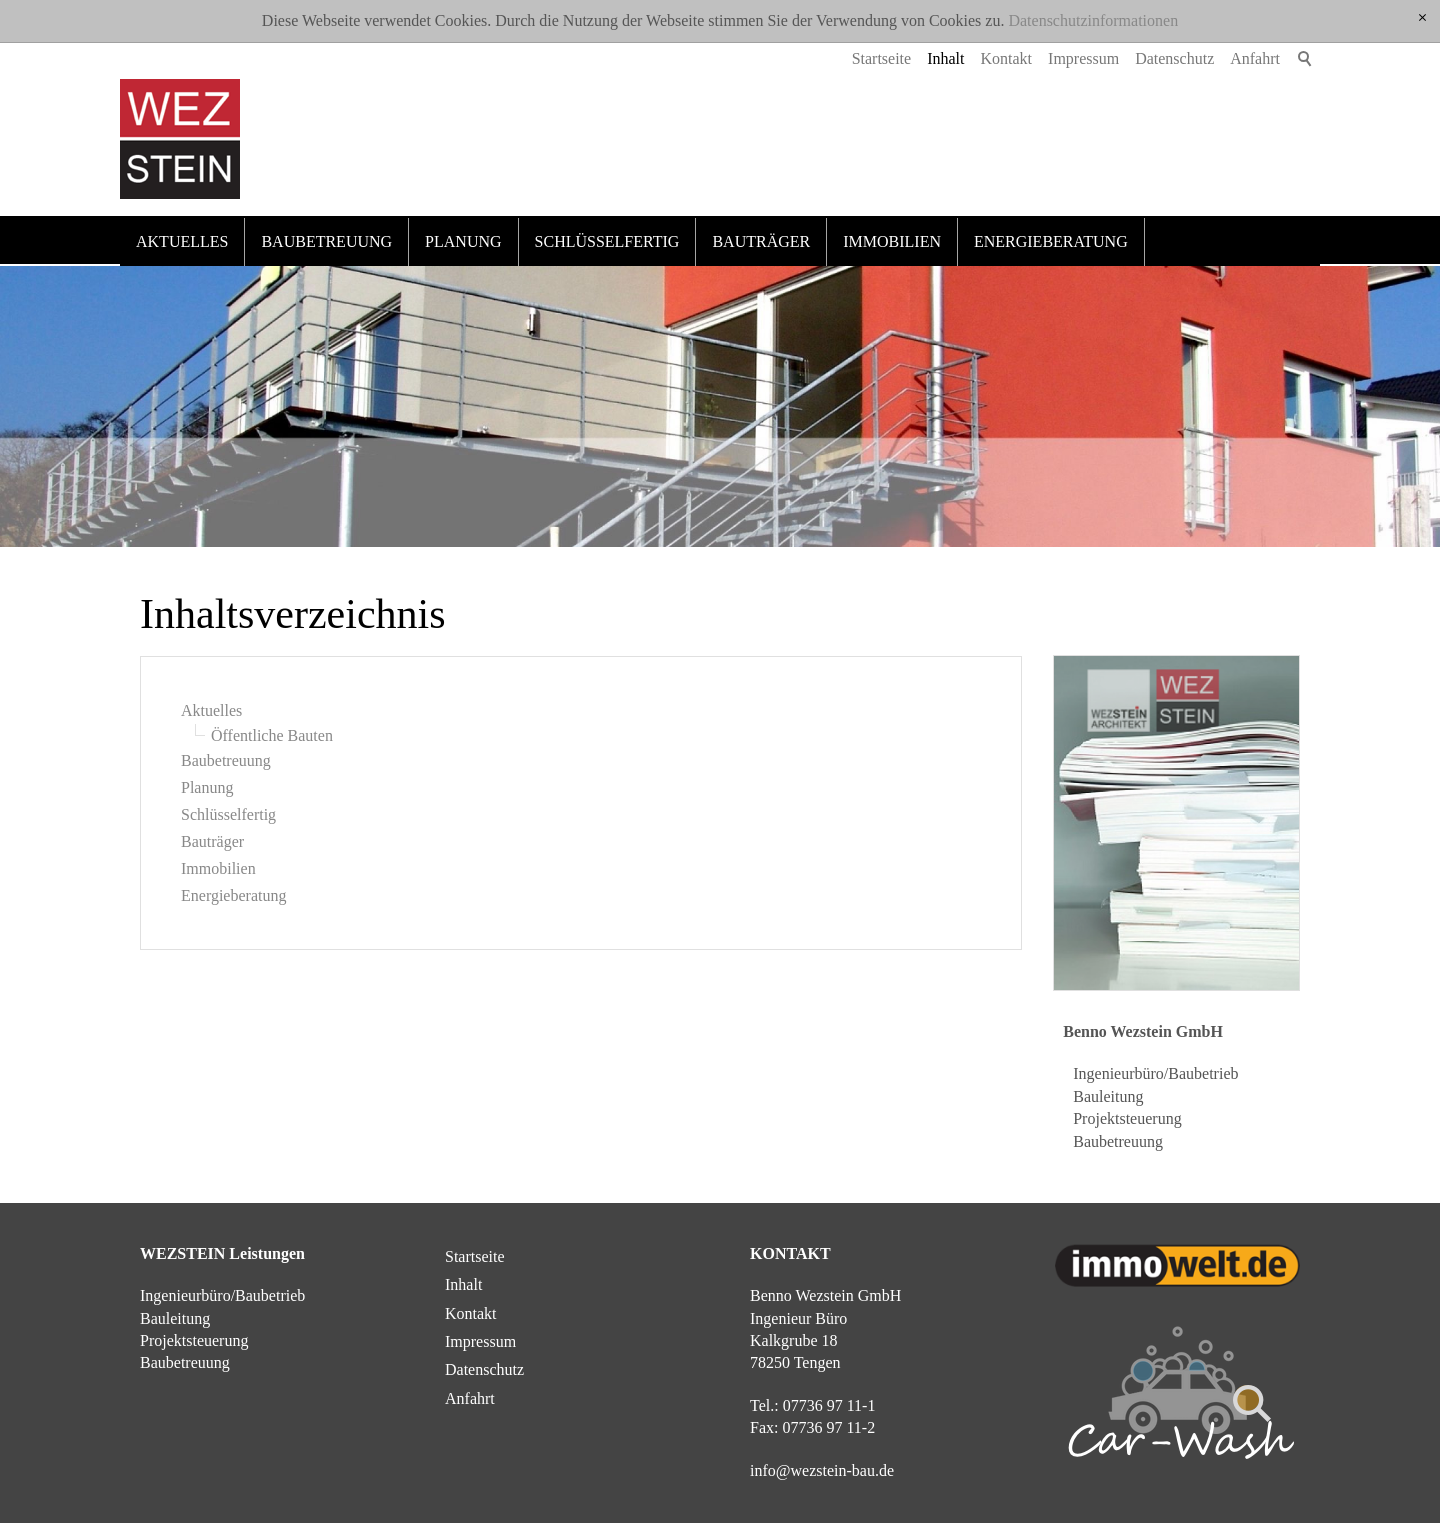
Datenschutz (1174, 58)
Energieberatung (1051, 241)
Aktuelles (182, 241)
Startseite (882, 58)
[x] (1422, 18)
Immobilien (892, 241)
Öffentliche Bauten (272, 735)
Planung (463, 241)
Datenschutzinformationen (1093, 20)
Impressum (1083, 58)
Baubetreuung (326, 241)
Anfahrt (1255, 58)
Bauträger (761, 241)
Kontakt (1007, 58)
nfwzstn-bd (822, 1470)
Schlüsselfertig (607, 241)
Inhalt (945, 58)
